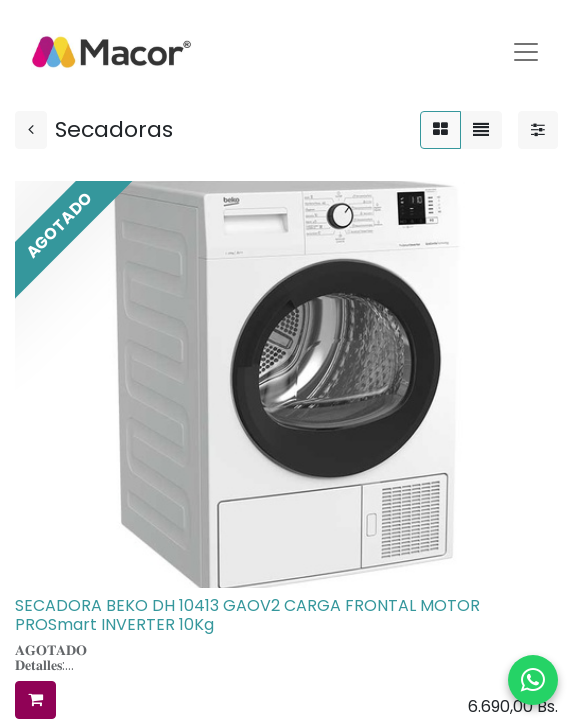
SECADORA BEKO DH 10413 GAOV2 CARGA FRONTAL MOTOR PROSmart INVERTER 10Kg (247, 615)
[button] (35, 700)
